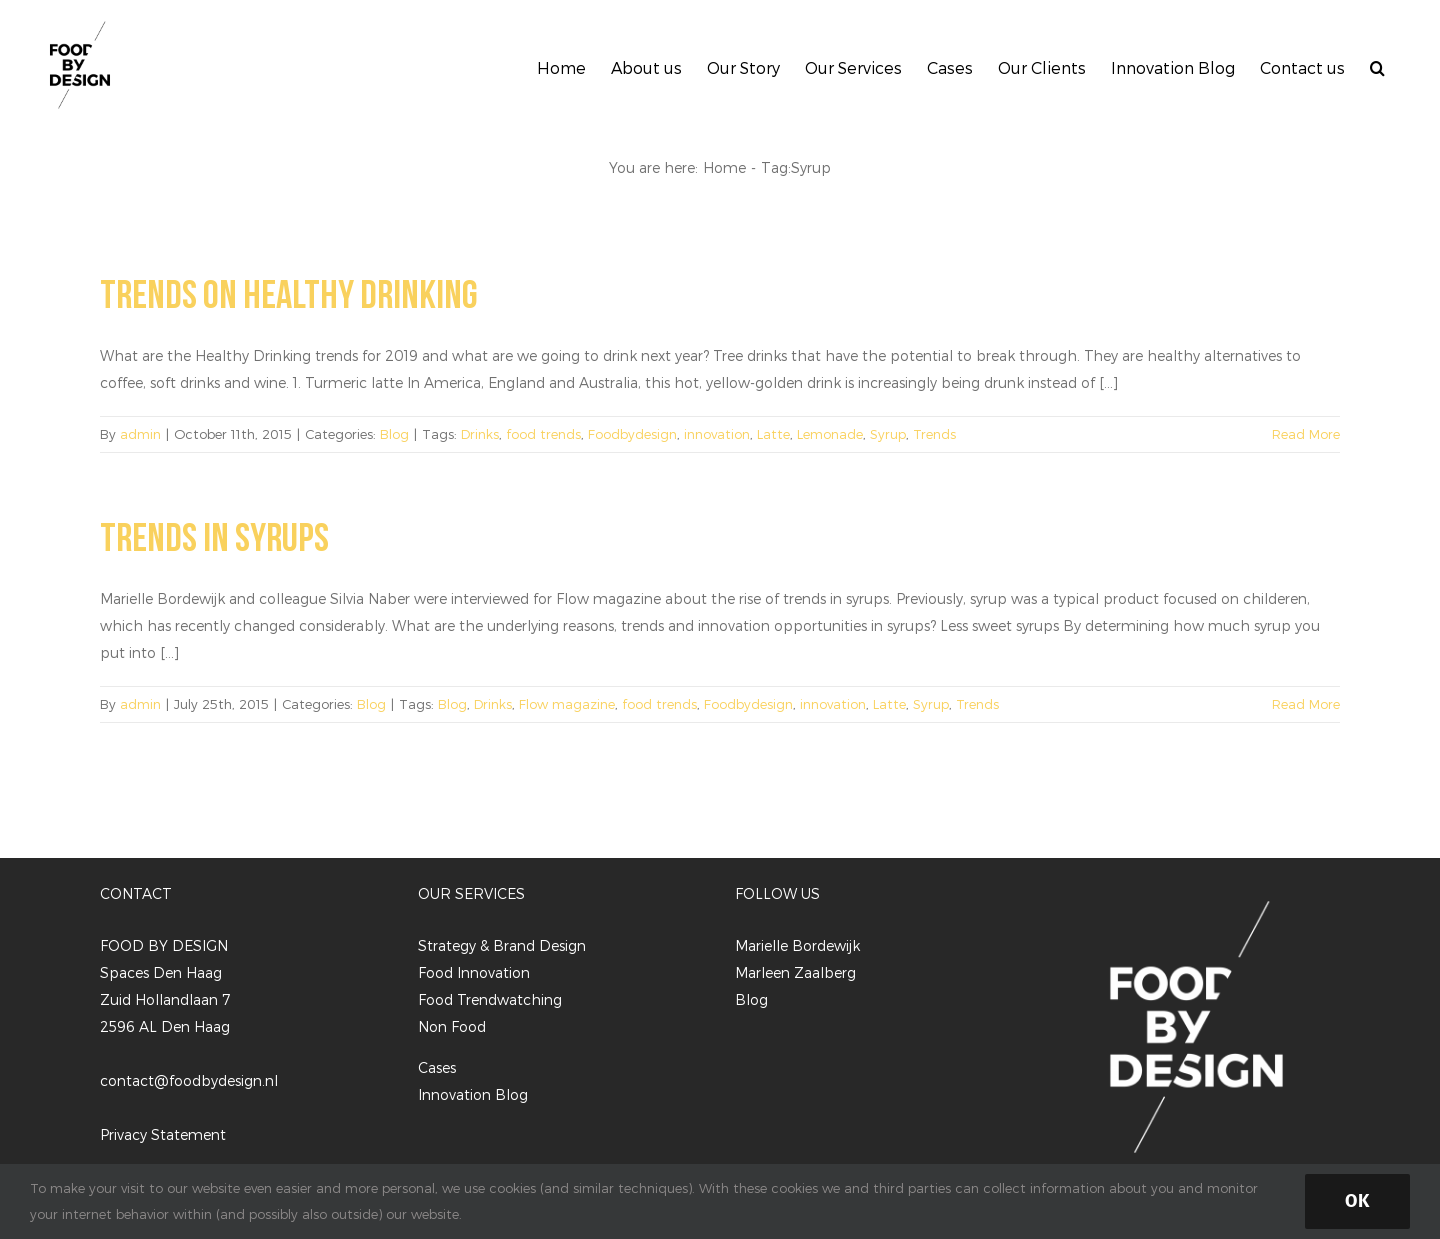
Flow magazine (567, 704)
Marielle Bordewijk (797, 945)
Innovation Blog (473, 1094)
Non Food (452, 1026)
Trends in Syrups (214, 539)
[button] (1377, 65)
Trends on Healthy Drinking (289, 296)
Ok (1357, 1201)
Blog (394, 434)
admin (140, 434)
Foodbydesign (632, 434)
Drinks (480, 434)
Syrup (888, 434)
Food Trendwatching (490, 999)
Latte (773, 434)
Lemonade (830, 434)
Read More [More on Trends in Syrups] (1306, 704)
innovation (717, 434)
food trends (543, 434)
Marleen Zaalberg (795, 972)
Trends (934, 434)
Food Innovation (474, 972)
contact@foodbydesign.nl (189, 1080)
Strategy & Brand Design (502, 945)
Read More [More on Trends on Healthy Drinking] (1306, 434)
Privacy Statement (163, 1134)
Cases (437, 1067)
